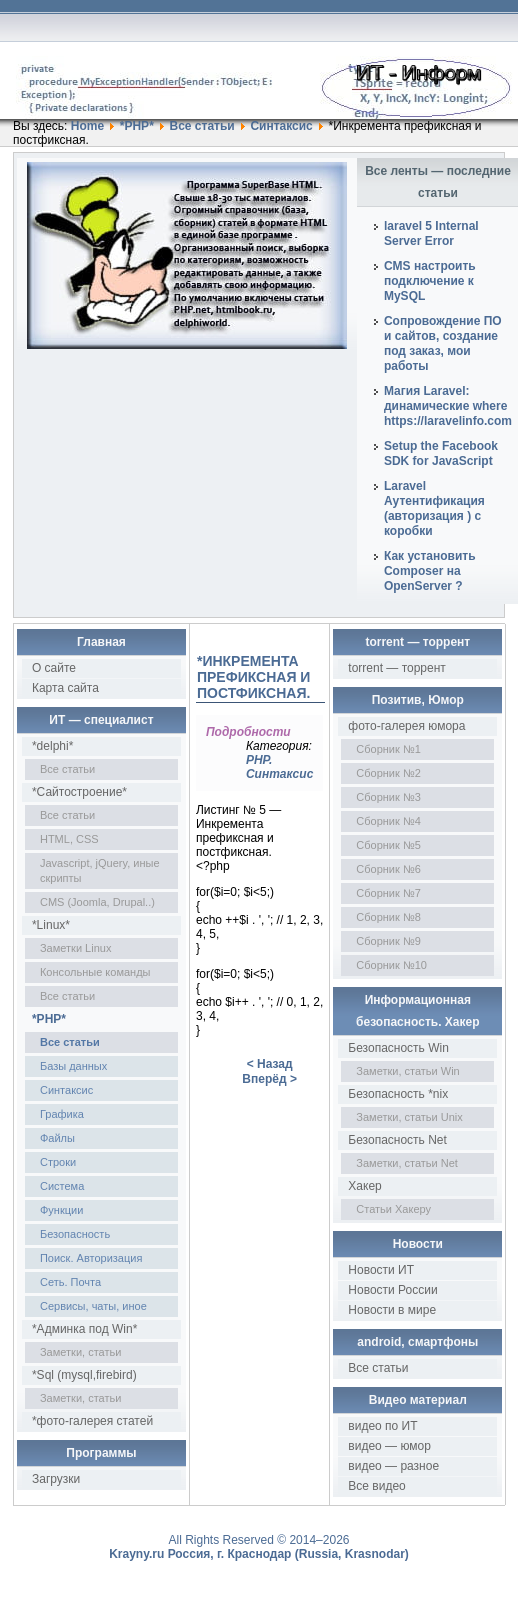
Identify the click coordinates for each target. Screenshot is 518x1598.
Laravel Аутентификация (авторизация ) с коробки (434, 508)
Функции (61, 1210)
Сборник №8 (388, 917)
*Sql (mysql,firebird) (84, 1375)
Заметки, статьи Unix (409, 1117)
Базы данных (73, 1066)
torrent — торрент (397, 668)
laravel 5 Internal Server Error (431, 233)
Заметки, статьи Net (407, 1163)
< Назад (270, 1064)
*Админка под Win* (84, 1329)
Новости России (392, 1290)
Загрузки (56, 1479)
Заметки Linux (75, 948)
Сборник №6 (388, 869)
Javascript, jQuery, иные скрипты (100, 870)
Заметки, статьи (80, 1352)
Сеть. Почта (70, 1282)
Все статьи (201, 126)
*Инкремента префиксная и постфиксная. (253, 677)
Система (62, 1186)
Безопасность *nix (398, 1094)
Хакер (364, 1186)
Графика (62, 1114)
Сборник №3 (388, 797)
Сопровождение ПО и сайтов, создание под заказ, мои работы (443, 343)
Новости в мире (392, 1310)
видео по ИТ (382, 1426)
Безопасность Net (397, 1140)
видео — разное (393, 1466)
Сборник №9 (388, 941)
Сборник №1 (388, 749)
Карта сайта (65, 688)
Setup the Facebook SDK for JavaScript (441, 453)
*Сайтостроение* (79, 792)
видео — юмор (389, 1446)
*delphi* (52, 746)
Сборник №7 (388, 893)
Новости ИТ (381, 1270)
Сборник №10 (391, 965)
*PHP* (137, 126)
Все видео (376, 1486)
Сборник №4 (388, 821)
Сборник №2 (388, 773)
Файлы (57, 1138)
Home (87, 126)
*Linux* (51, 925)
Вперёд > (269, 1079)
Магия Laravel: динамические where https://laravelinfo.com (448, 406)
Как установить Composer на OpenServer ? (430, 571)
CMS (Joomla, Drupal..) (97, 902)
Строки (58, 1162)
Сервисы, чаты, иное (93, 1306)
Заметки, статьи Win (407, 1071)
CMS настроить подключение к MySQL (430, 281)
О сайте (54, 668)
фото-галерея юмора (406, 726)
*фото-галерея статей (92, 1421)
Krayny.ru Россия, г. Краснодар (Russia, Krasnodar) (259, 1554)
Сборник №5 (388, 845)
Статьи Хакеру (393, 1209)
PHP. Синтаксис (279, 767)
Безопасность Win (398, 1048)
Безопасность (75, 1234)
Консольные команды (95, 972)
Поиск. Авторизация (91, 1258)
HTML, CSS (69, 839)
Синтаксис (281, 126)
